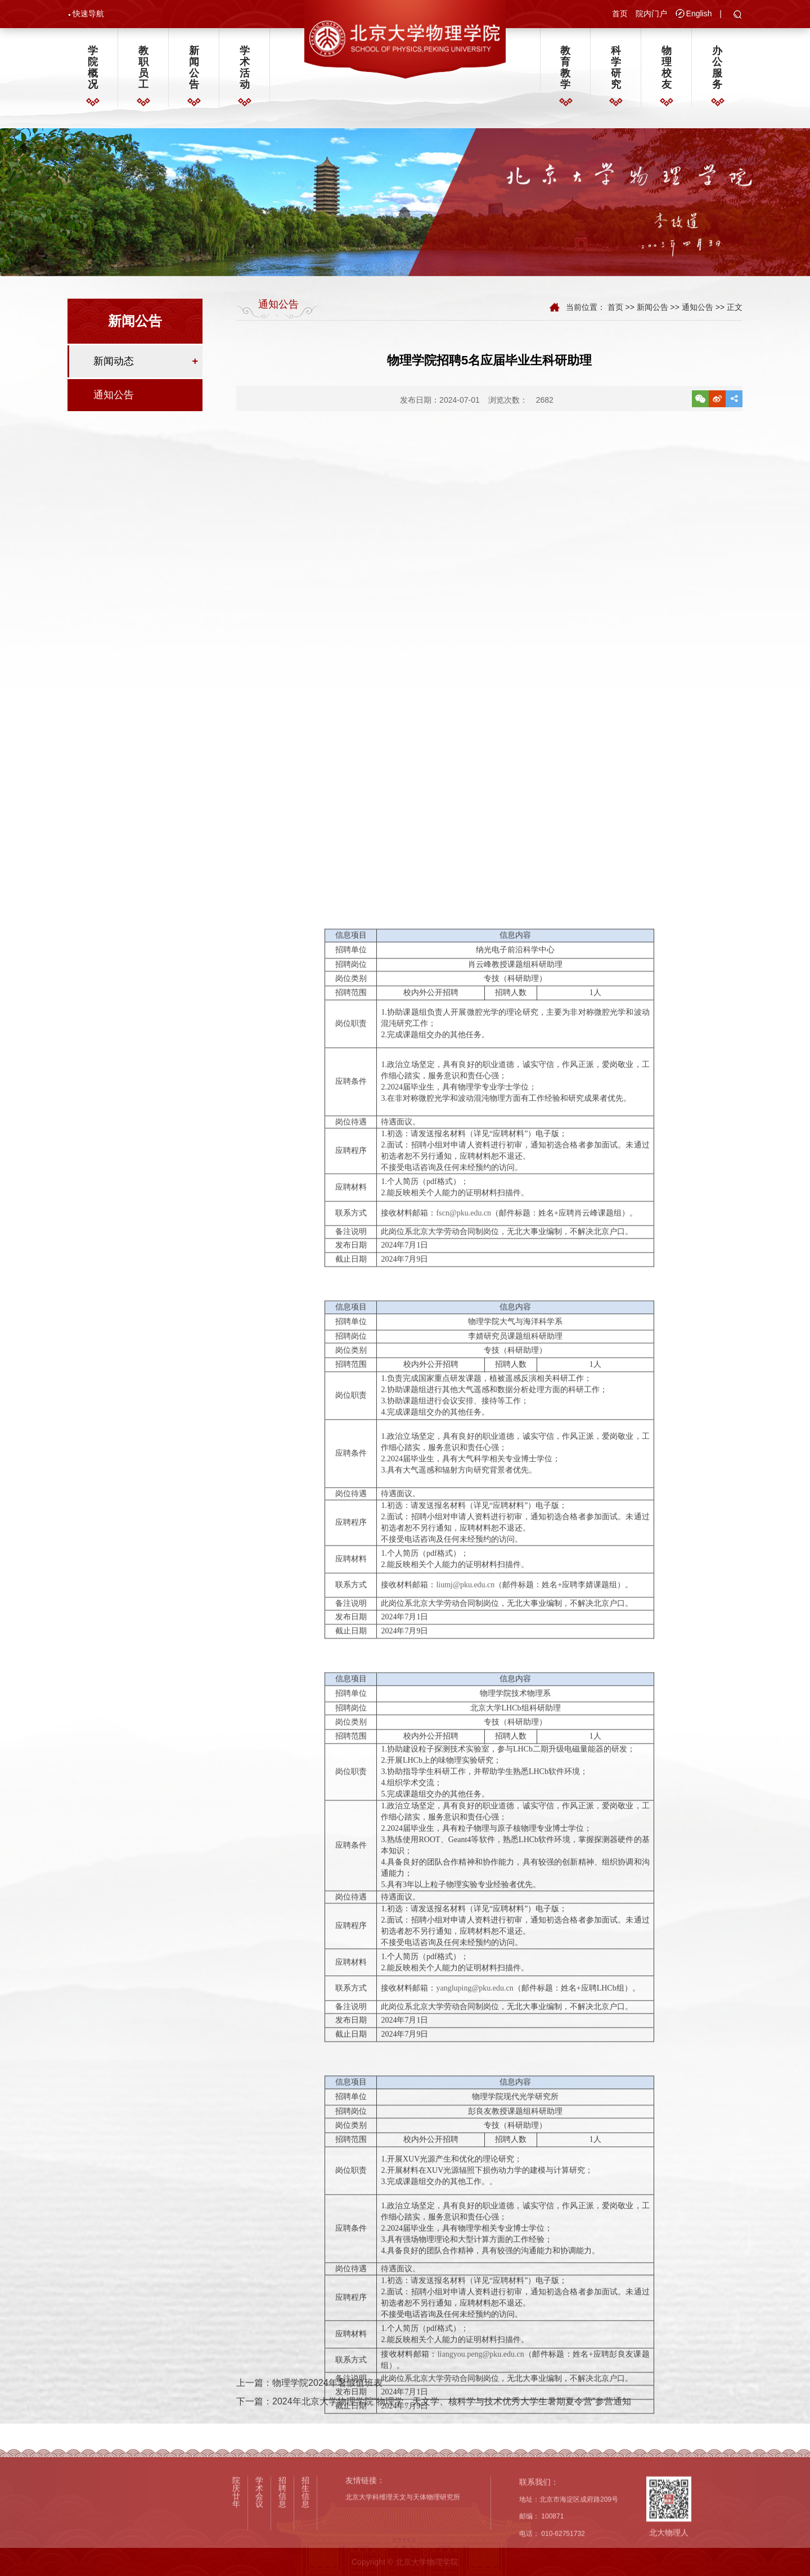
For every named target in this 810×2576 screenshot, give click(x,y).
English (699, 15)
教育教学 (565, 72)
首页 (620, 15)
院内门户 (651, 15)
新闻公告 (194, 72)
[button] (737, 17)
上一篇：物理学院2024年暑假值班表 (309, 2407)
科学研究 (616, 72)
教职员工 (143, 72)
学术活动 (245, 72)
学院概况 (93, 72)
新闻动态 (113, 367)
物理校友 (667, 72)
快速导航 (88, 15)
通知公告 (113, 401)
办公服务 (717, 72)
